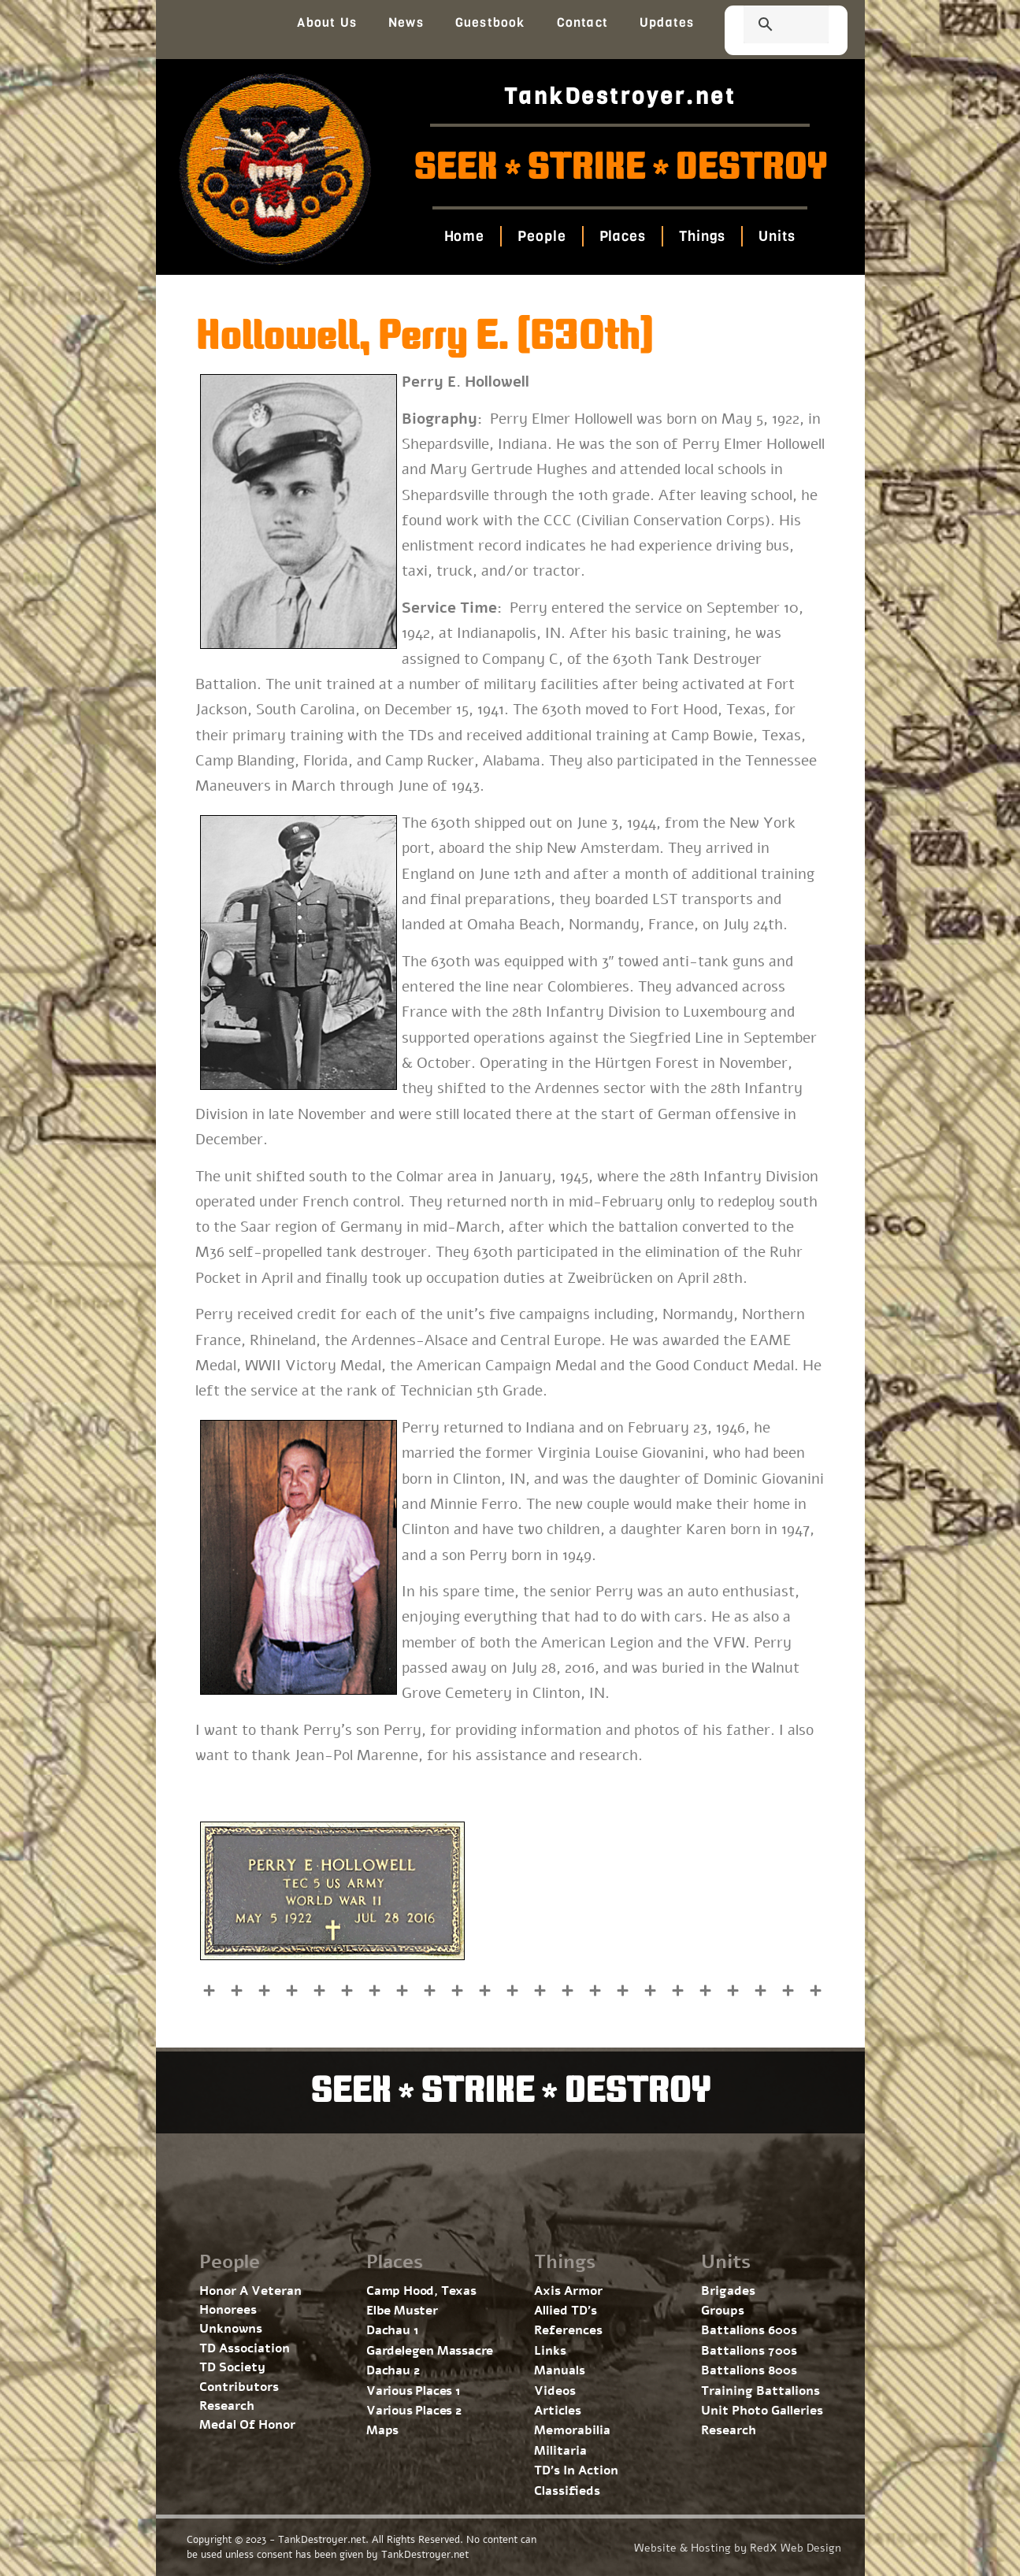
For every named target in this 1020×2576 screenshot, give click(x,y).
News (406, 22)
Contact (582, 22)
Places (622, 236)
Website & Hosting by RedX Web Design (737, 2548)
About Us (327, 22)
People (541, 236)
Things (702, 236)
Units (777, 236)
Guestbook (490, 22)
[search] (767, 26)
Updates (667, 22)
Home (464, 236)
